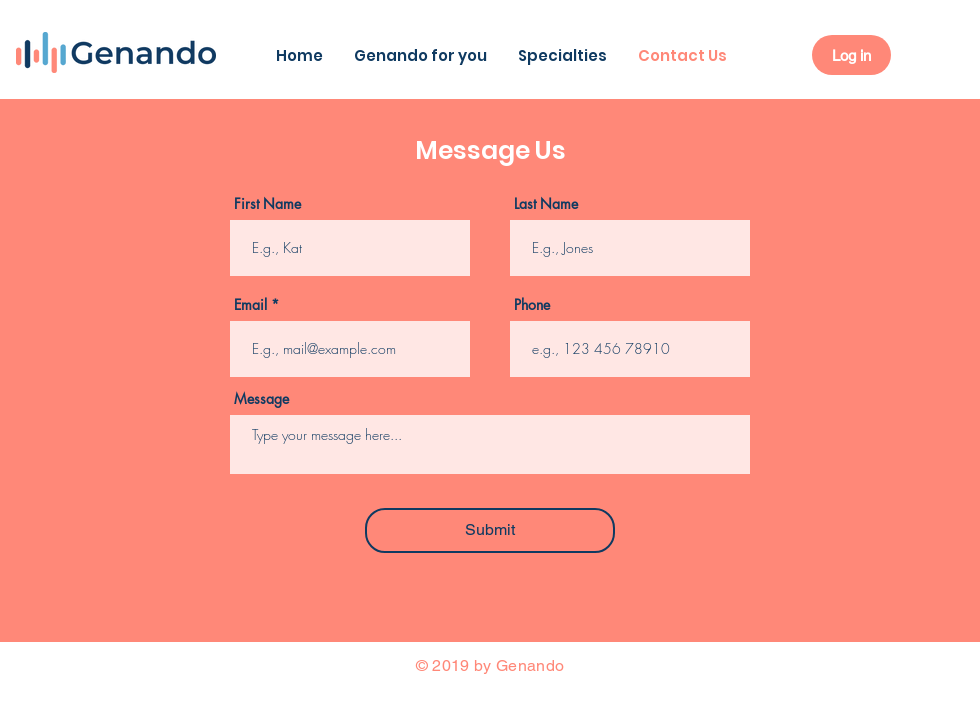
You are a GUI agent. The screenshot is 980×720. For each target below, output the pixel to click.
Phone (532, 305)
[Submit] (490, 530)
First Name (267, 204)
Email (250, 305)
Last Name (546, 204)
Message (261, 399)
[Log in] (851, 55)
